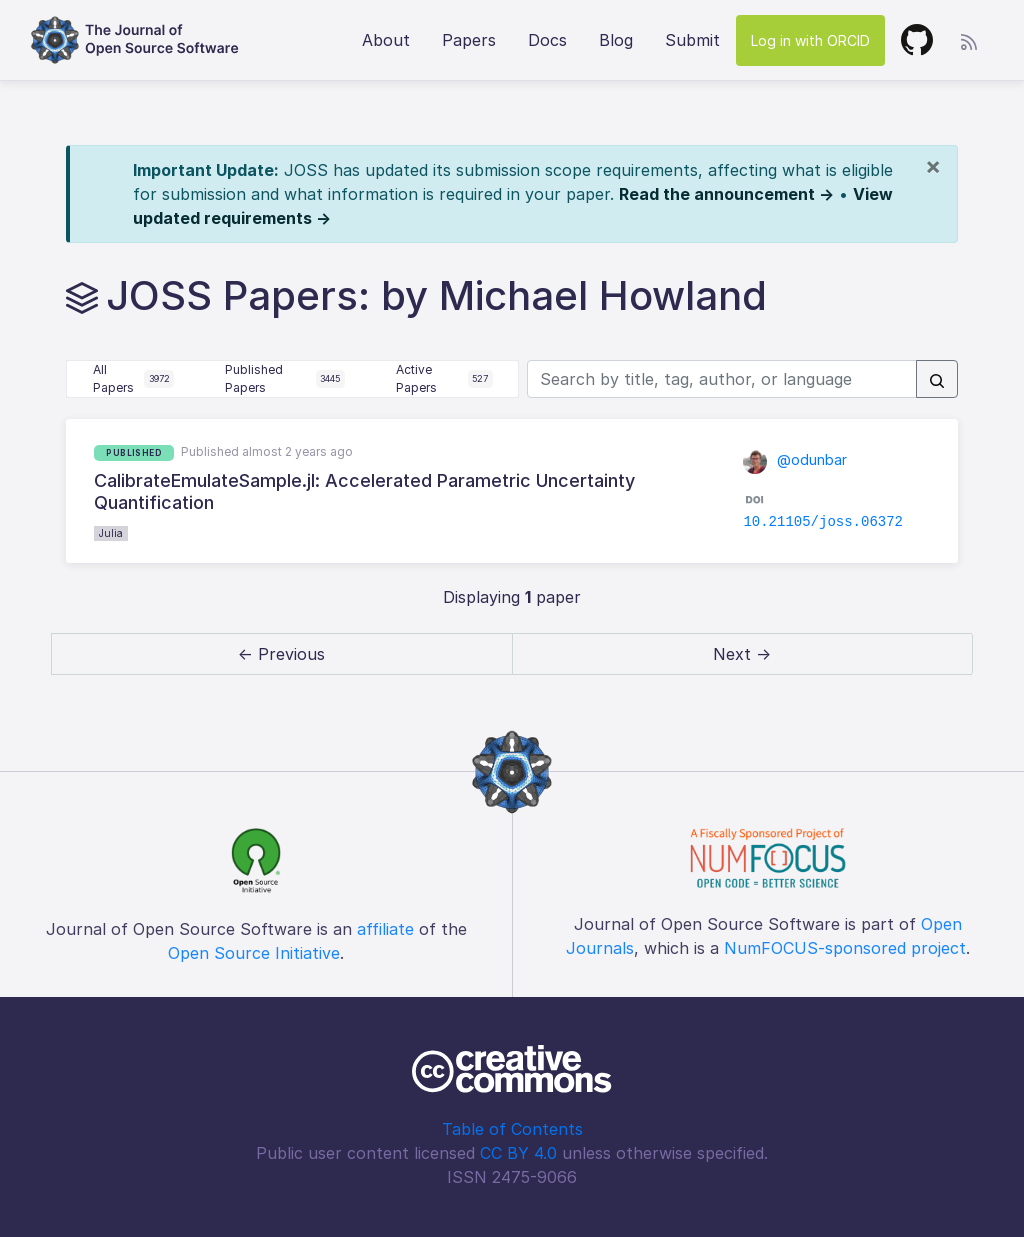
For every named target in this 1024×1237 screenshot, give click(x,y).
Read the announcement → (726, 194)
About (386, 40)
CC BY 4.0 (518, 1153)
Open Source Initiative (254, 953)
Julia (111, 533)
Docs (547, 40)
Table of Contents (512, 1129)
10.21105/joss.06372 (823, 522)
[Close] (933, 166)
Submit (692, 40)
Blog (616, 40)
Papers (469, 40)
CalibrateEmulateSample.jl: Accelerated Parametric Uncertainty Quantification (364, 491)
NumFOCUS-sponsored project (845, 948)
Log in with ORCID (810, 40)
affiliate (385, 929)
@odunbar (795, 459)
